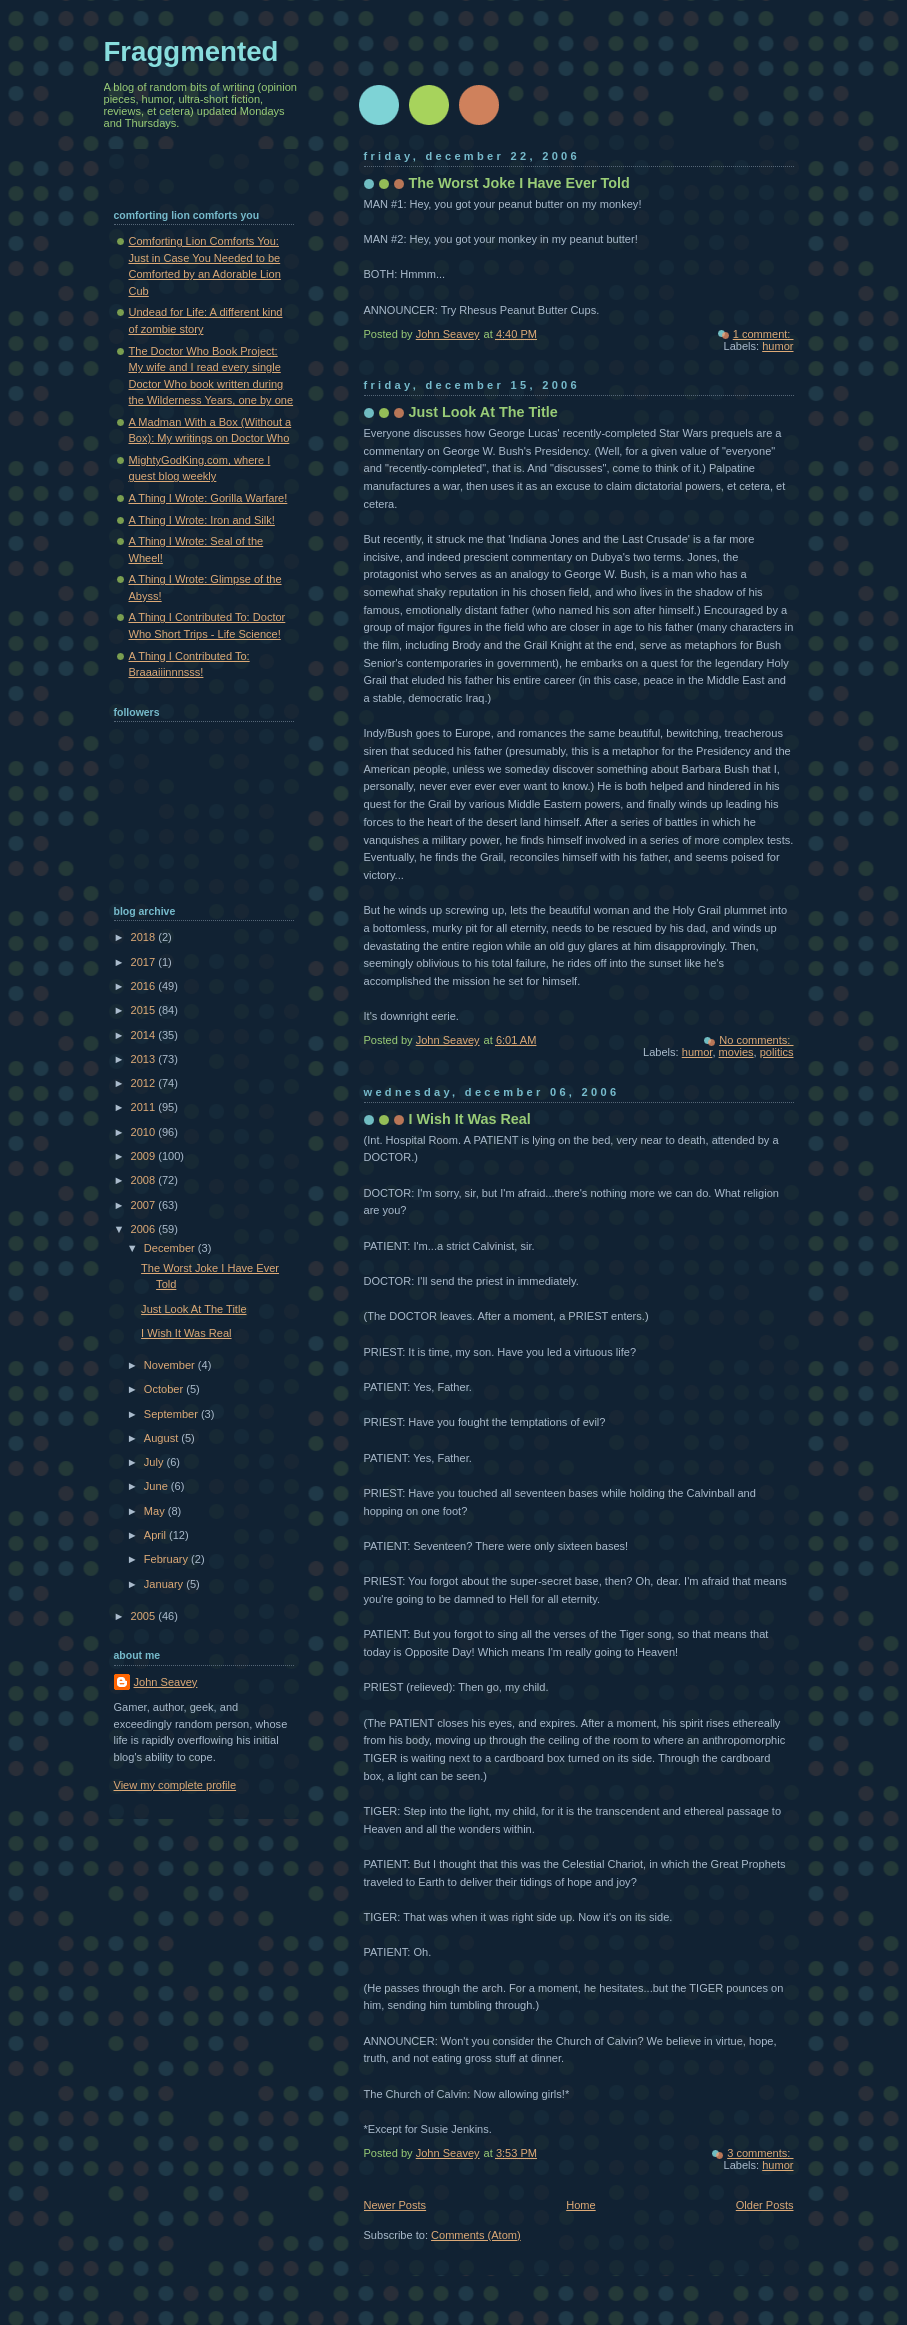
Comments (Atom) (476, 2235)
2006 (145, 1229)
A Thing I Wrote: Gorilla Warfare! (208, 498)
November (171, 1365)
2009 (145, 1156)
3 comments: (760, 2153)
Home (580, 2205)
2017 (145, 962)
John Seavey (166, 1682)
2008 (145, 1180)
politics (777, 1052)
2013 (145, 1059)
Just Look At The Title (483, 412)
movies (736, 1052)
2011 (145, 1107)
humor (777, 346)
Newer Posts (395, 2205)
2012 (145, 1083)
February (167, 1559)
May (156, 1511)
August (162, 1438)
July (155, 1462)
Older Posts (765, 2205)
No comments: (756, 1040)
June (157, 1486)
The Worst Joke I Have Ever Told (519, 183)
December (171, 1248)
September (172, 1414)
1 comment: (763, 334)
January (165, 1584)
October (165, 1389)
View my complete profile (175, 1785)
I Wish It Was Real (470, 1119)
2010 (145, 1132)
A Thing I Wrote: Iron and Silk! (202, 520)
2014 (145, 1035)
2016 (145, 986)
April (156, 1535)
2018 (145, 937)
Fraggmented (191, 51)
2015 (145, 1010)
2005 (145, 1616)
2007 (145, 1205)
